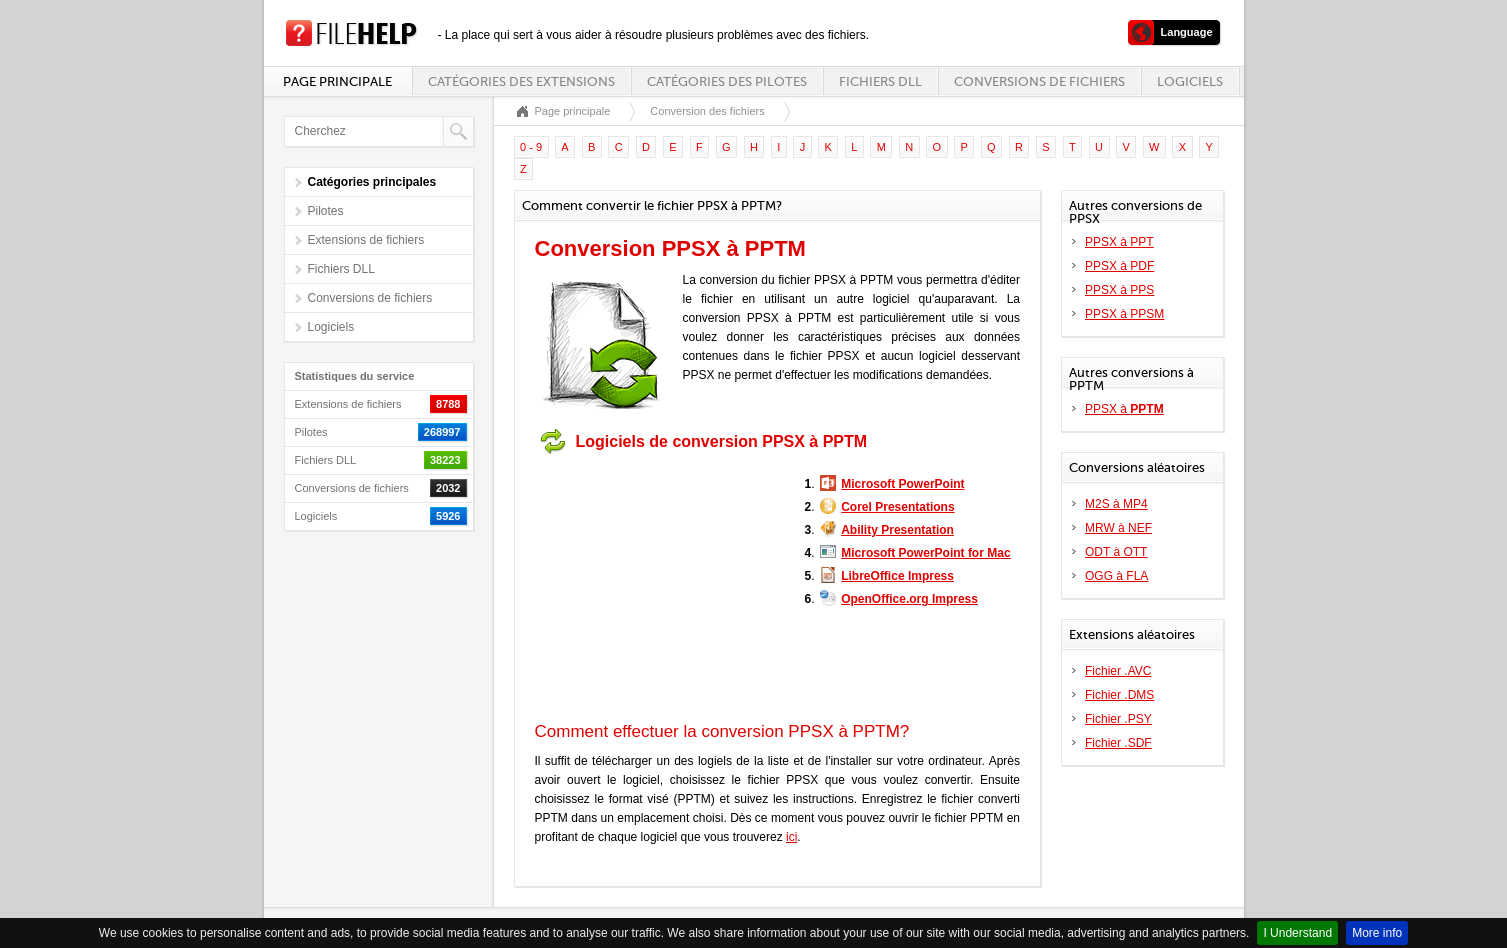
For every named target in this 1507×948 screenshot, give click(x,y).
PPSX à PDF (1119, 266)
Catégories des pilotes (727, 81)
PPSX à (1124, 409)
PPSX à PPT (1119, 242)
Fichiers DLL (880, 81)
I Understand (1297, 933)
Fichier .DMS (1119, 695)
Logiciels (1190, 81)
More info (1377, 933)
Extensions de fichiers (366, 240)
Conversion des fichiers (707, 111)
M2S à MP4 (1116, 504)
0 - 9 (531, 147)
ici (791, 837)
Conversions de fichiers (1039, 81)
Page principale (337, 81)
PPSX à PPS (1119, 290)
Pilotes (326, 211)
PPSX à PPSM (1124, 314)
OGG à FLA (1116, 576)
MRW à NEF (1118, 528)
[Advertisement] (660, 588)
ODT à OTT (1116, 552)
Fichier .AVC (1118, 671)
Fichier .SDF (1118, 743)
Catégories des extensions (521, 81)
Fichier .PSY (1118, 719)
